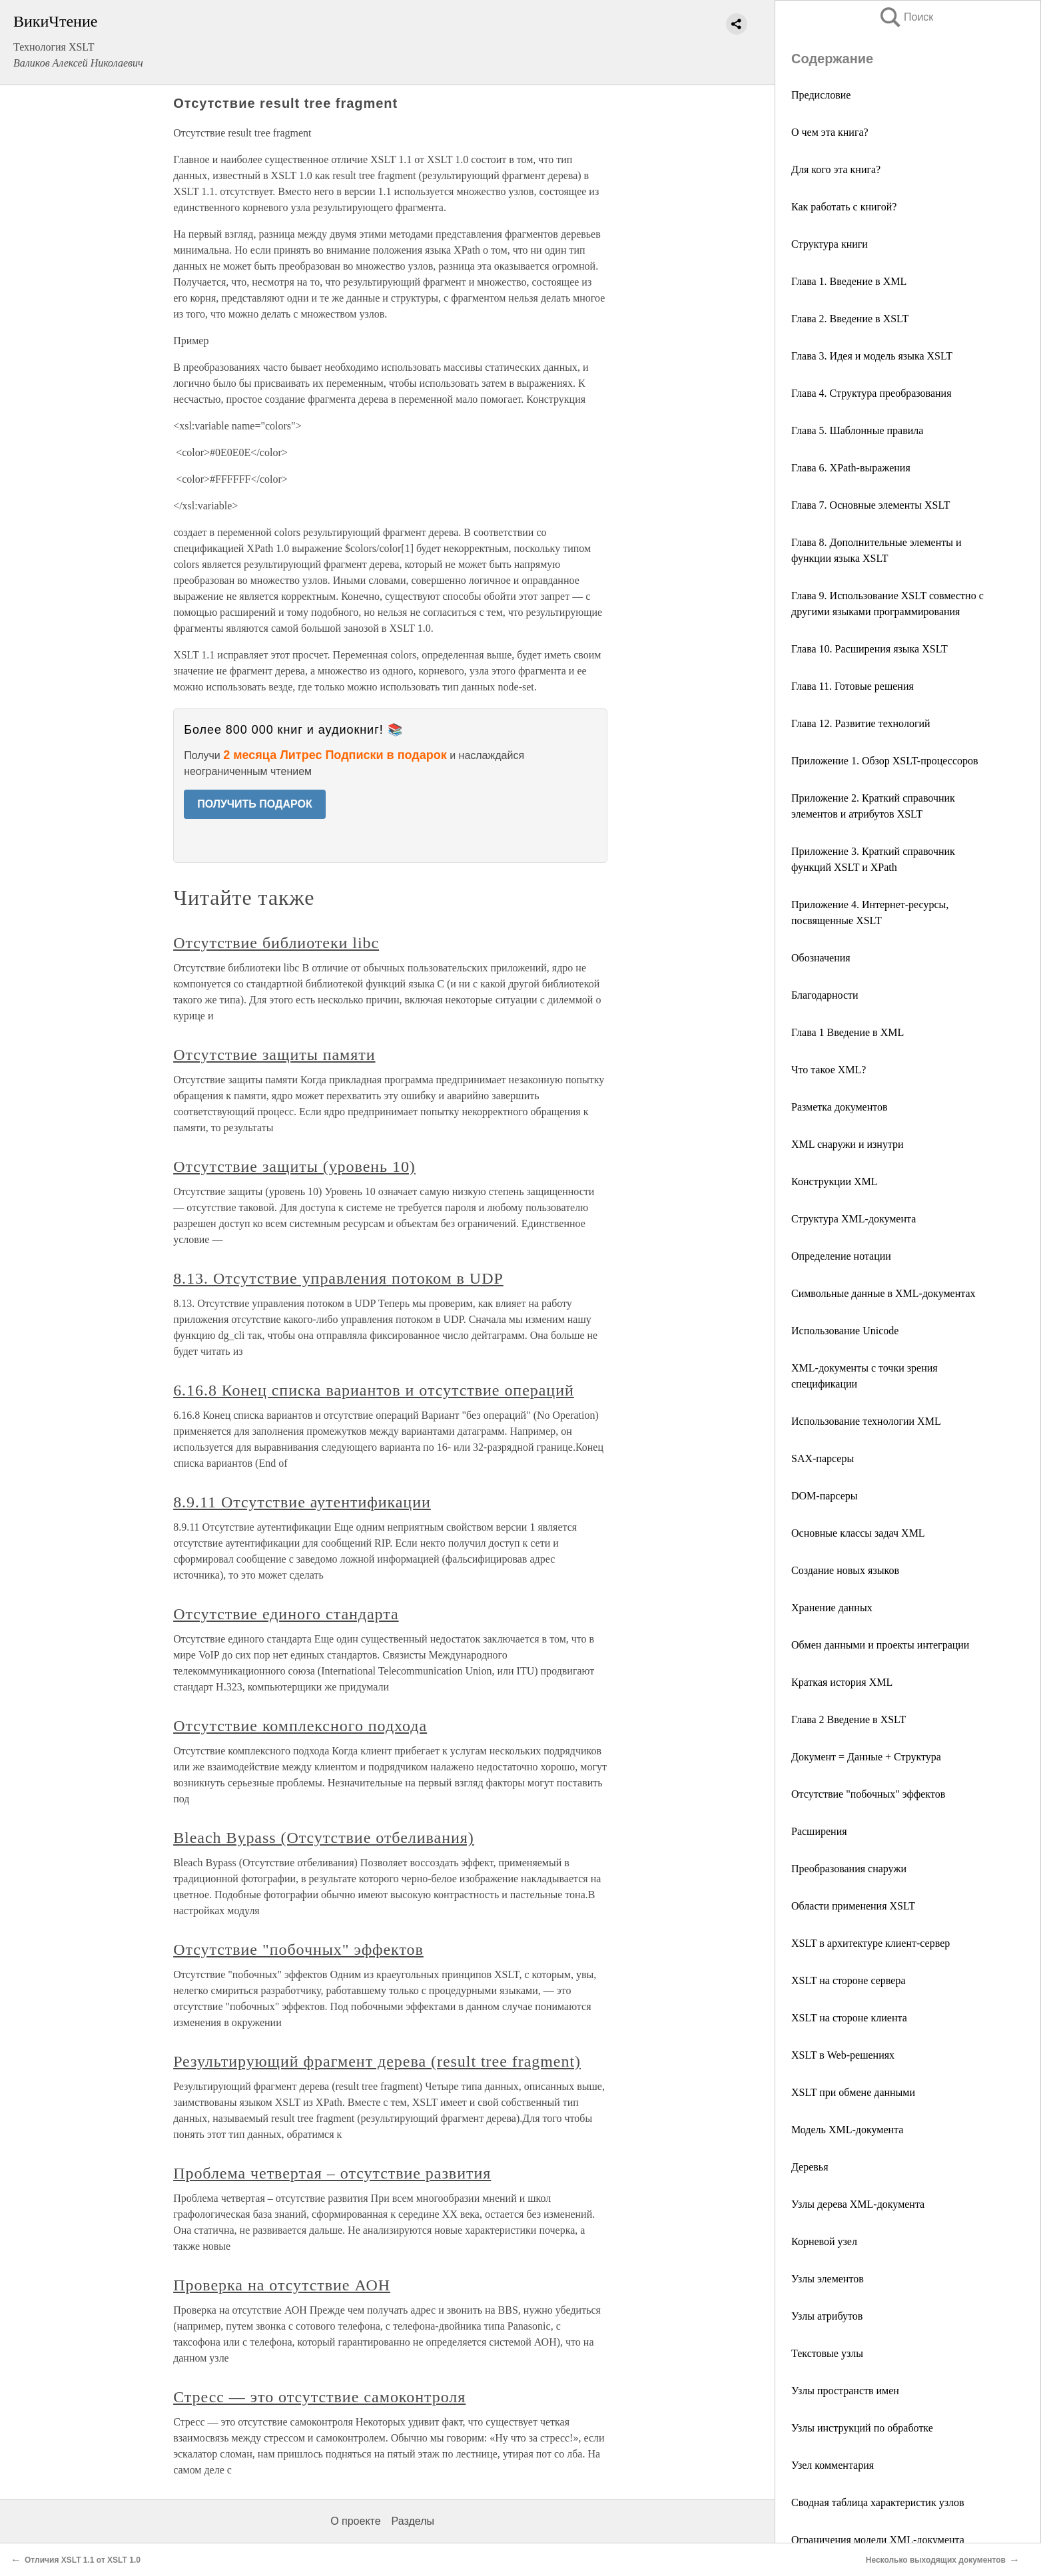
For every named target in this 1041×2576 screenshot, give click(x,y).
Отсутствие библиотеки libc (276, 942)
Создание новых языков (845, 1570)
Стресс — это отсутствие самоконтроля (319, 2397)
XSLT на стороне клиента (849, 2017)
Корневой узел (824, 2241)
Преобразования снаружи (848, 1868)
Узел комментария (832, 2465)
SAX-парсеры (822, 1458)
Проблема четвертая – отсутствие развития (332, 2173)
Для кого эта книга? (835, 169)
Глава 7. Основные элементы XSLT (870, 505)
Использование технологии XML (866, 1421)
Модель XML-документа (847, 2129)
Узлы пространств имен (845, 2390)
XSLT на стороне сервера (848, 1980)
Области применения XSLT (853, 1906)
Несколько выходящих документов (936, 2560)
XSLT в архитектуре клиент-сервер (870, 1943)
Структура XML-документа (853, 1218)
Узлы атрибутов (827, 2316)
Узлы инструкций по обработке (862, 2428)
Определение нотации (841, 1256)
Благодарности (825, 995)
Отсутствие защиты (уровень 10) (294, 1166)
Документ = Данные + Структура (866, 1756)
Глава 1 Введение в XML (847, 1032)
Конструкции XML (834, 1181)
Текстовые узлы (827, 2353)
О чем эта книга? (829, 132)
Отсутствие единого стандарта (285, 1614)
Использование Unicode (844, 1330)
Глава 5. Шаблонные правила (857, 430)
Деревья (810, 2167)
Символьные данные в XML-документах (883, 1293)
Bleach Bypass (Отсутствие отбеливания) (323, 1837)
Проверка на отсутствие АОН (281, 2285)
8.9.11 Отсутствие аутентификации (302, 1502)
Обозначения (821, 957)
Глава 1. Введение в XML (848, 281)
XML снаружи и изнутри (847, 1144)
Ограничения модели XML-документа (877, 2539)
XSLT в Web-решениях (842, 2055)
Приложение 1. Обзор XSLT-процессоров (884, 760)
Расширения (819, 1831)
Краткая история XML (841, 1682)
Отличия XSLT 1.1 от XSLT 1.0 (83, 2560)
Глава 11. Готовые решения (852, 686)
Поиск (906, 17)
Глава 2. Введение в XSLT (849, 318)
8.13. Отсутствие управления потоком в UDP (338, 1278)
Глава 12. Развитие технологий (860, 723)
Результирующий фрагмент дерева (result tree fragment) (377, 2061)
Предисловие (821, 95)
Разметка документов (839, 1107)
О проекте (355, 2521)
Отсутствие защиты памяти (274, 1054)
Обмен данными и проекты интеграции (880, 1645)
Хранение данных (831, 1607)
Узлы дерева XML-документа (857, 2204)
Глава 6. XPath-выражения (850, 467)
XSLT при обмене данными (853, 2092)
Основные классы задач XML (858, 1533)
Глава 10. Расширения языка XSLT (869, 648)
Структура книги (829, 244)
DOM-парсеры (824, 1495)
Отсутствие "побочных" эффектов (868, 1794)
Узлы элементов (827, 2278)
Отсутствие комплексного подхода (300, 1725)
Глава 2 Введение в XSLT (848, 1719)
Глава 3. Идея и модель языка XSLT (871, 356)
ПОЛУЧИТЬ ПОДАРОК (254, 804)
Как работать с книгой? (843, 206)
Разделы (413, 2521)
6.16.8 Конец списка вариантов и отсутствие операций (373, 1390)
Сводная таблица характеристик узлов (877, 2502)
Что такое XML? (828, 1069)
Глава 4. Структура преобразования (871, 393)
